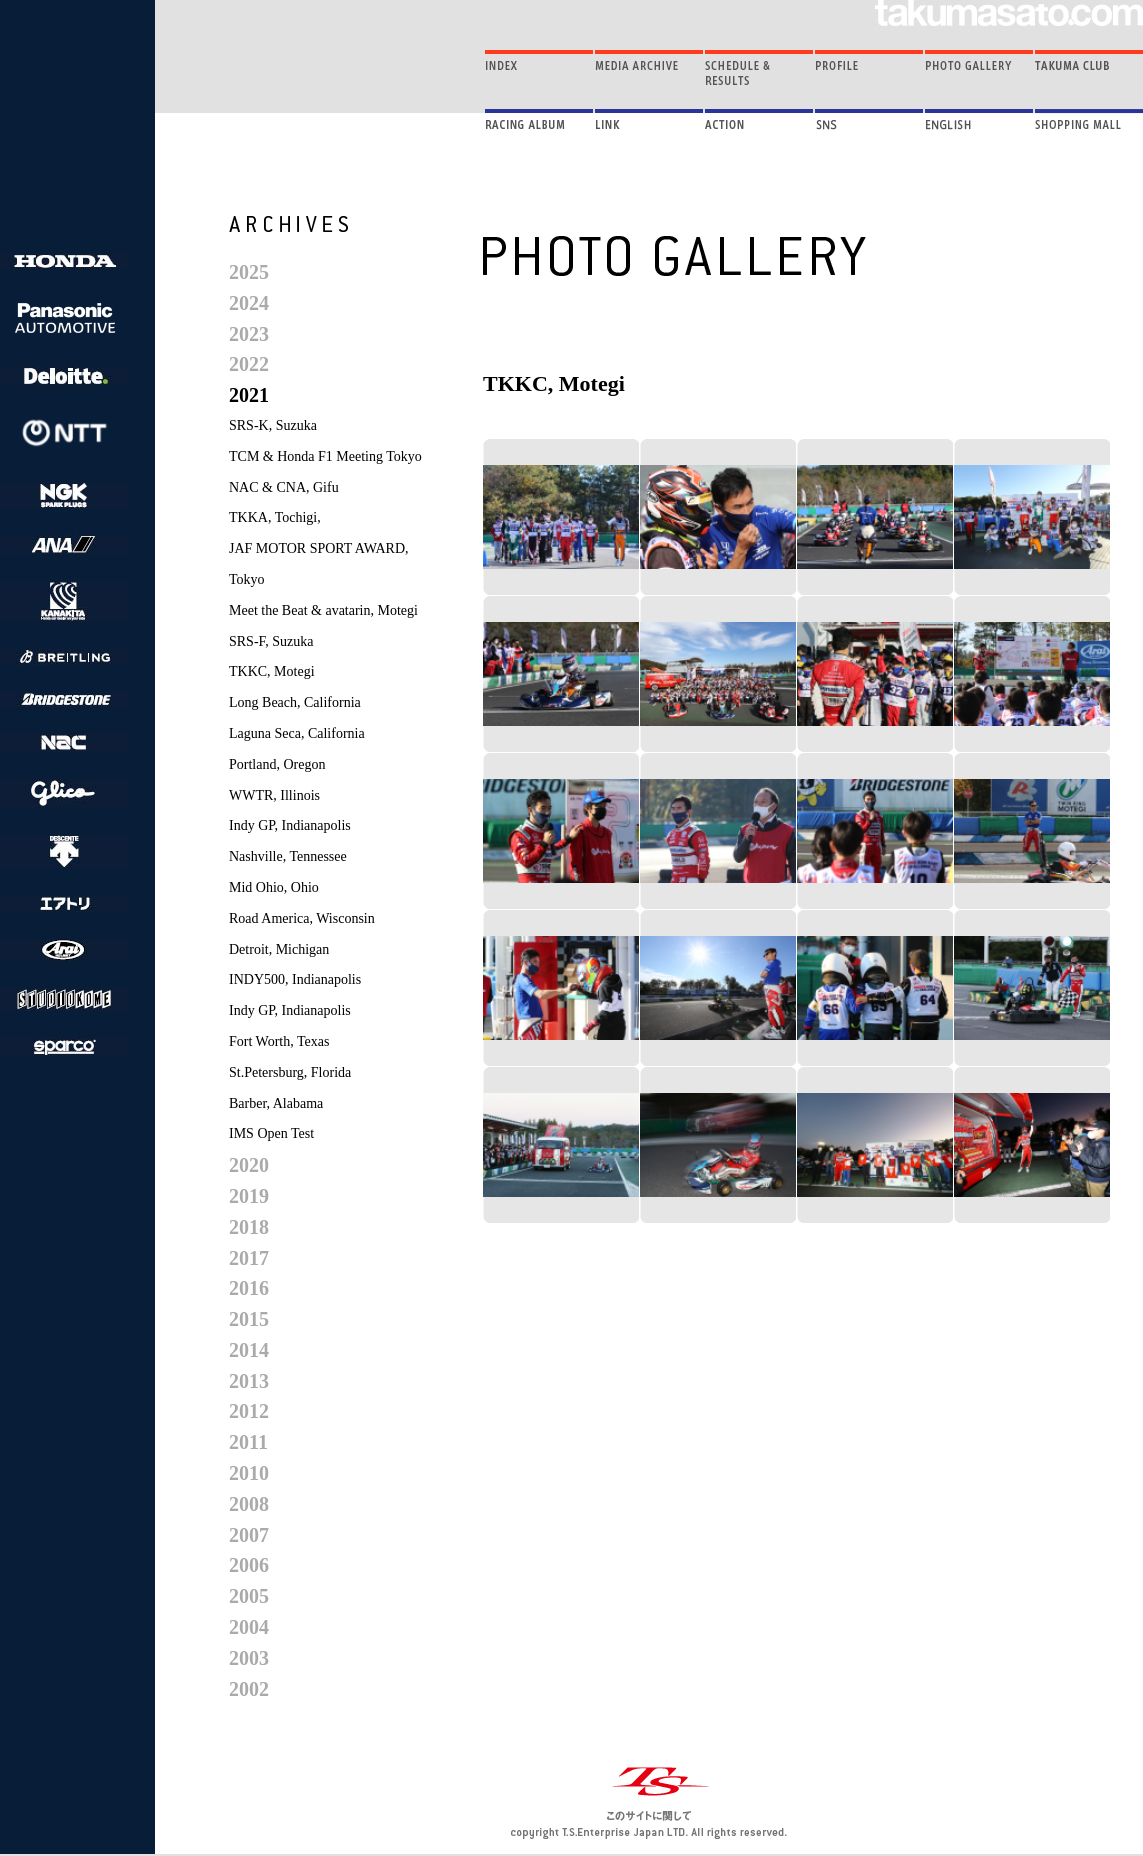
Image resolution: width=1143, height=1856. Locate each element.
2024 (249, 303)
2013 (249, 1381)
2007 (249, 1535)
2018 (249, 1227)
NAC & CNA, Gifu (284, 487)
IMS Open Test (271, 1133)
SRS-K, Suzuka (273, 425)
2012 (249, 1411)
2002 (249, 1689)
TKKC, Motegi (272, 671)
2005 (249, 1596)
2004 (249, 1627)
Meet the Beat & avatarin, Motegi (323, 610)
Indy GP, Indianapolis (290, 825)
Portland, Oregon (277, 764)
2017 (249, 1258)
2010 (249, 1473)
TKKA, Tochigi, (275, 517)
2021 (249, 395)
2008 (249, 1504)
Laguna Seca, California (297, 733)
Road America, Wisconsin (302, 918)
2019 (249, 1196)
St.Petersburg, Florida (290, 1072)
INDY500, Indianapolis (295, 979)
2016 (249, 1288)
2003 (249, 1658)
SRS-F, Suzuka (271, 641)
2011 (248, 1442)
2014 (249, 1350)
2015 (249, 1319)
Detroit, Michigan (279, 949)
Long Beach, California (295, 702)
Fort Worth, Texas (279, 1041)
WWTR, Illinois (274, 795)
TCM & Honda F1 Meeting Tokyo (325, 456)
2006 (249, 1565)
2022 (249, 364)
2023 (249, 334)
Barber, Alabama (276, 1103)
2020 (249, 1165)
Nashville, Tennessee (288, 856)
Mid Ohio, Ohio (274, 887)
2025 (249, 272)
